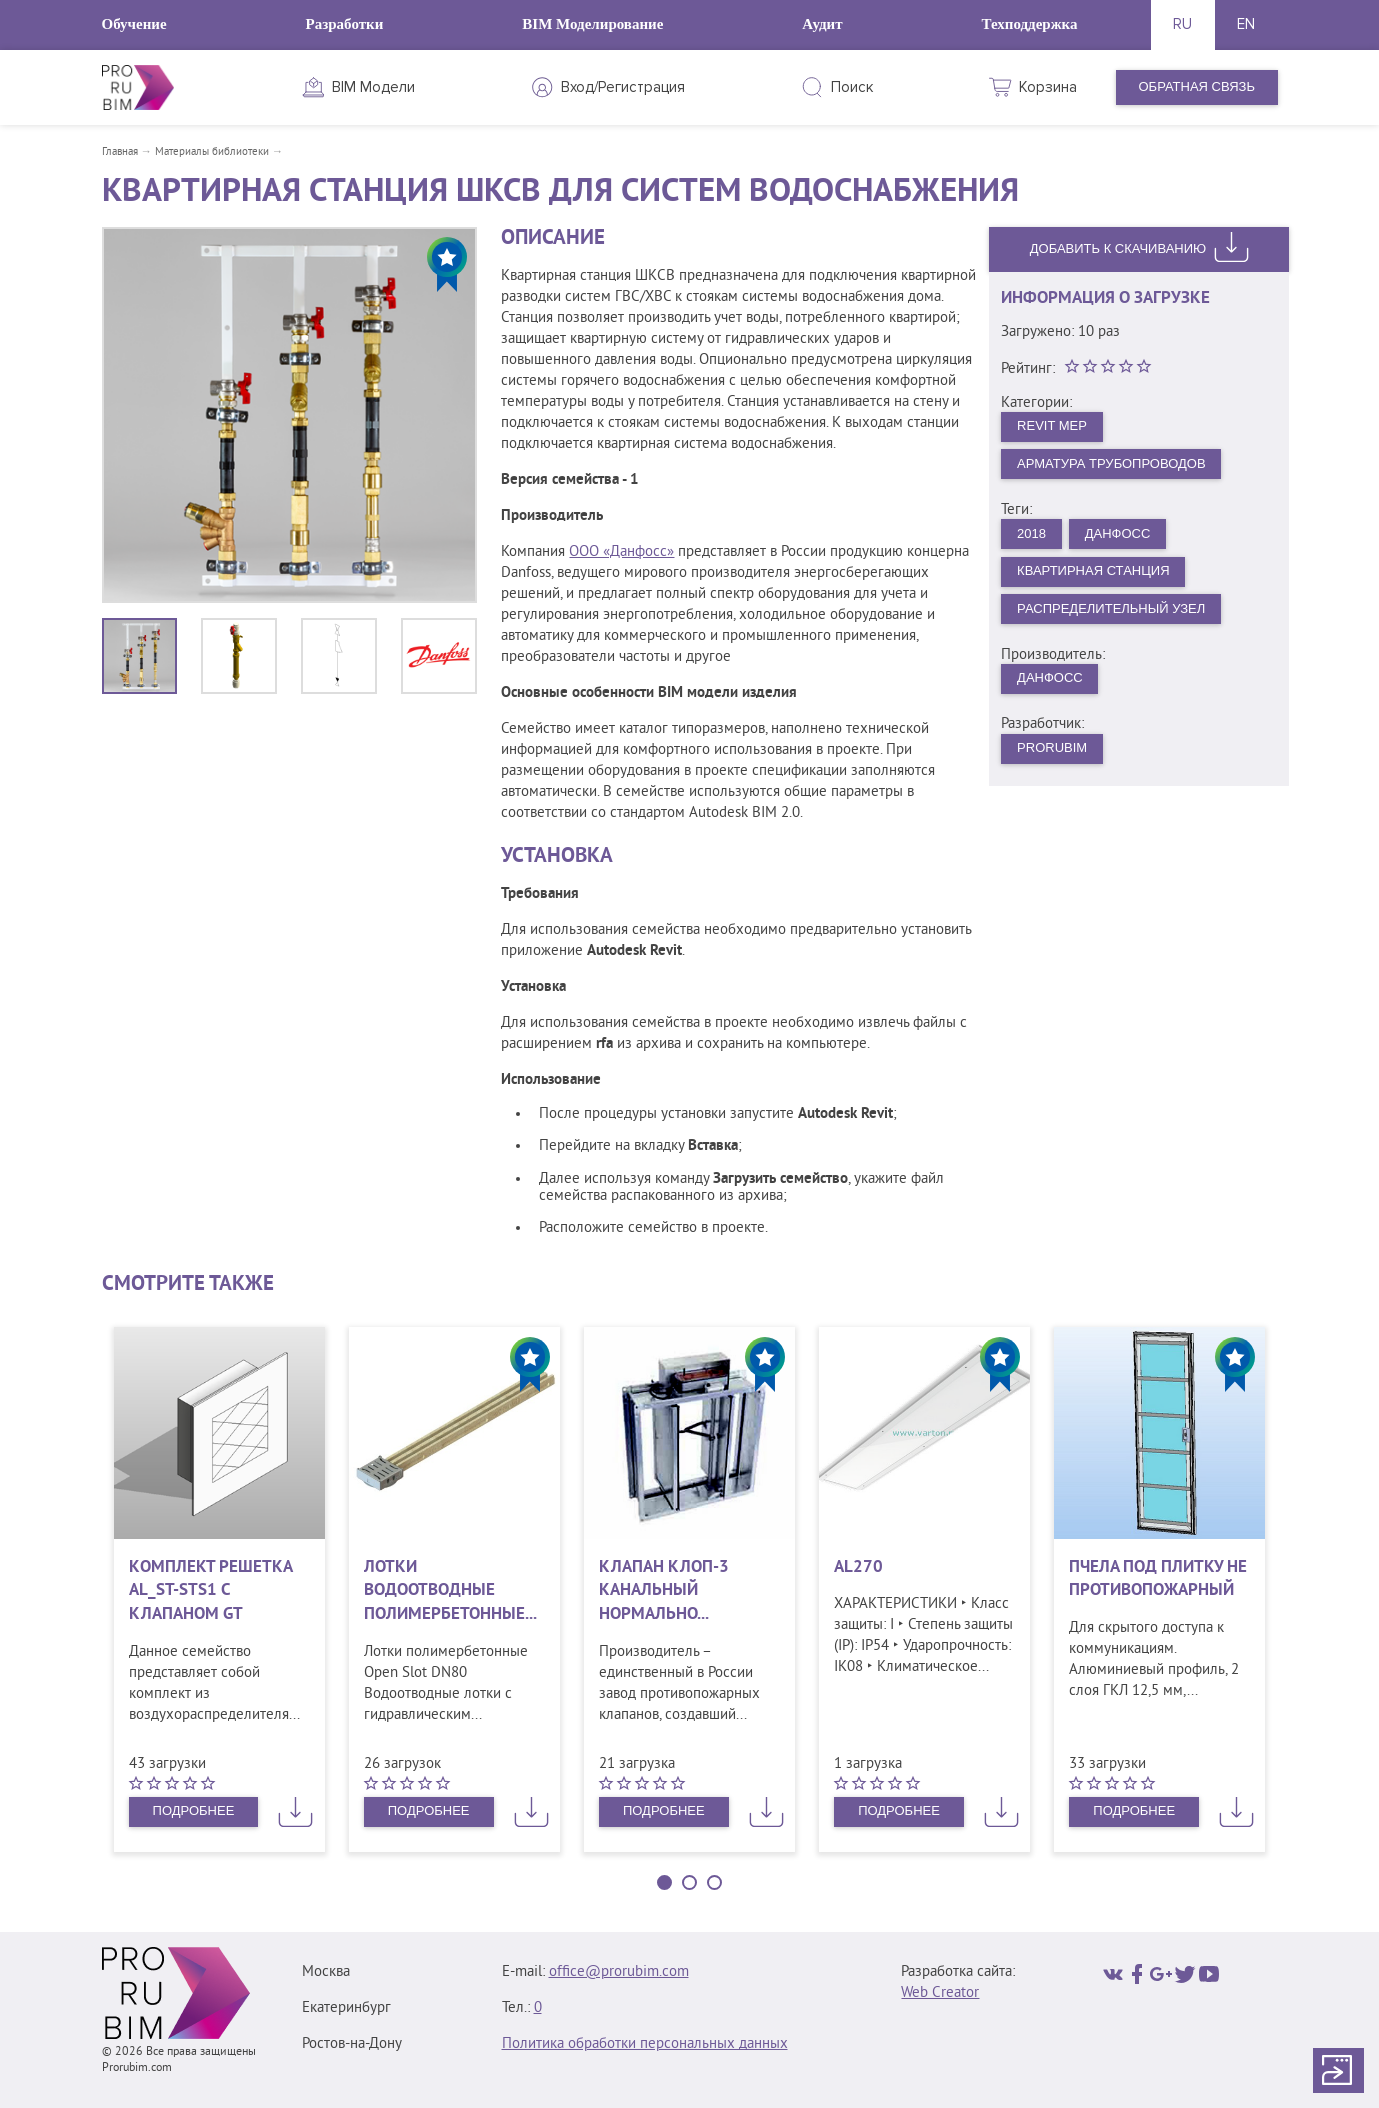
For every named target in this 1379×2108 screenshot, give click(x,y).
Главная (120, 152)
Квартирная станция (1093, 570)
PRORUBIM (1052, 747)
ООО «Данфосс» (621, 552)
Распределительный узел (1111, 608)
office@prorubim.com (619, 1972)
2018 (1031, 533)
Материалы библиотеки (212, 152)
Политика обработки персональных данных (645, 2044)
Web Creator (940, 1993)
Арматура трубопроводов (1111, 463)
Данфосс (1118, 533)
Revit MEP (1052, 425)
